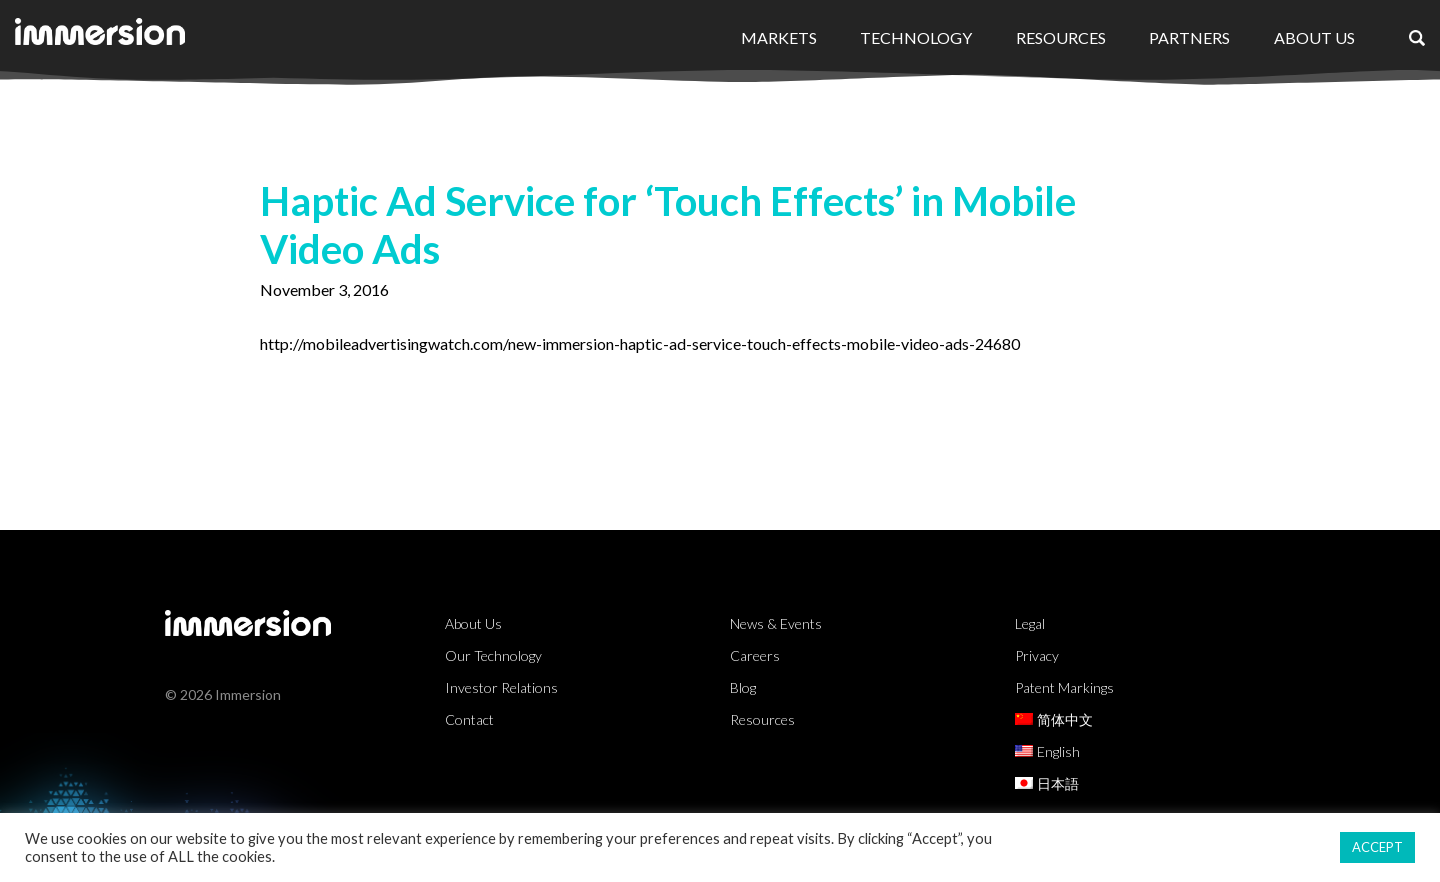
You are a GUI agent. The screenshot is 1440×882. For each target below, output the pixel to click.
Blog (743, 687)
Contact (469, 719)
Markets (779, 37)
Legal (1030, 623)
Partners (1189, 37)
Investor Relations (501, 687)
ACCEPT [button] (1377, 847)
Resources (1061, 37)
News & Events (776, 623)
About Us (1314, 37)
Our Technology (493, 655)
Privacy (1037, 655)
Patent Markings (1064, 687)
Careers (755, 655)
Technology (916, 37)
